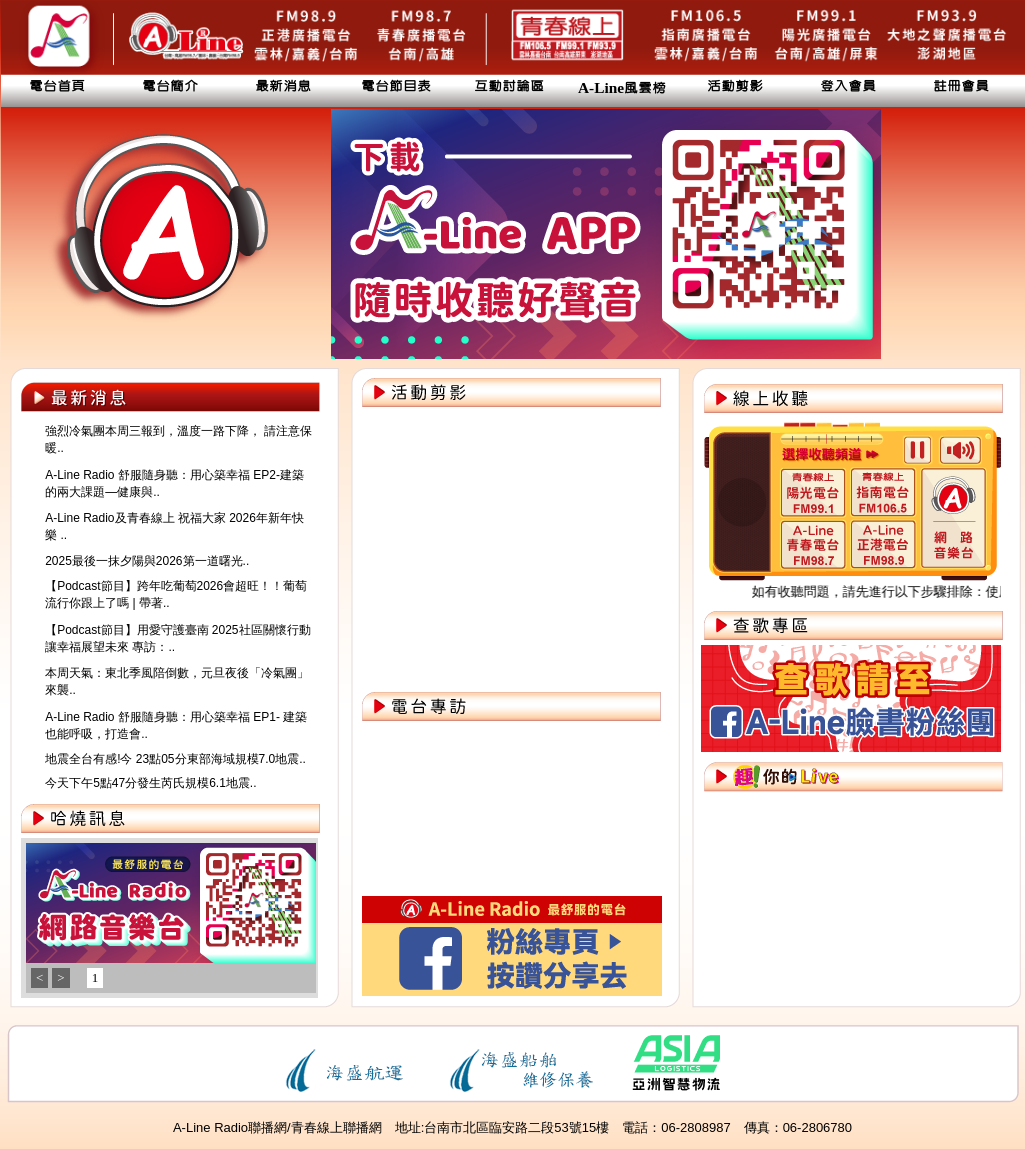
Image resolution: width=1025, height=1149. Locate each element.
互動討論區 (509, 86)
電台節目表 (396, 86)
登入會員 (848, 86)
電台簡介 (170, 86)
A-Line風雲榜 (622, 88)
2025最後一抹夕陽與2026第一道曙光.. (147, 561)
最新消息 (283, 86)
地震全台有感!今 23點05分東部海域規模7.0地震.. (175, 759)
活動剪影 (735, 86)
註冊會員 (961, 86)
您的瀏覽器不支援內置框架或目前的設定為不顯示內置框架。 (168, 923)
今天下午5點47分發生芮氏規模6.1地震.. (150, 783)
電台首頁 (57, 86)
